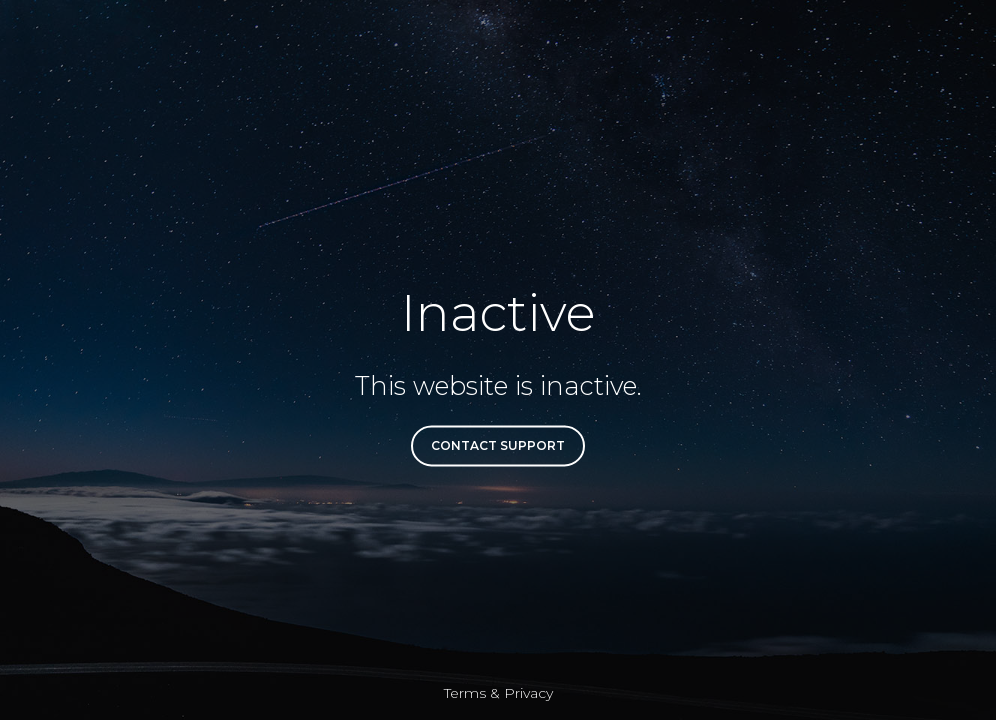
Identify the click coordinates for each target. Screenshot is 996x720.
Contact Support (498, 446)
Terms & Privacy (498, 693)
